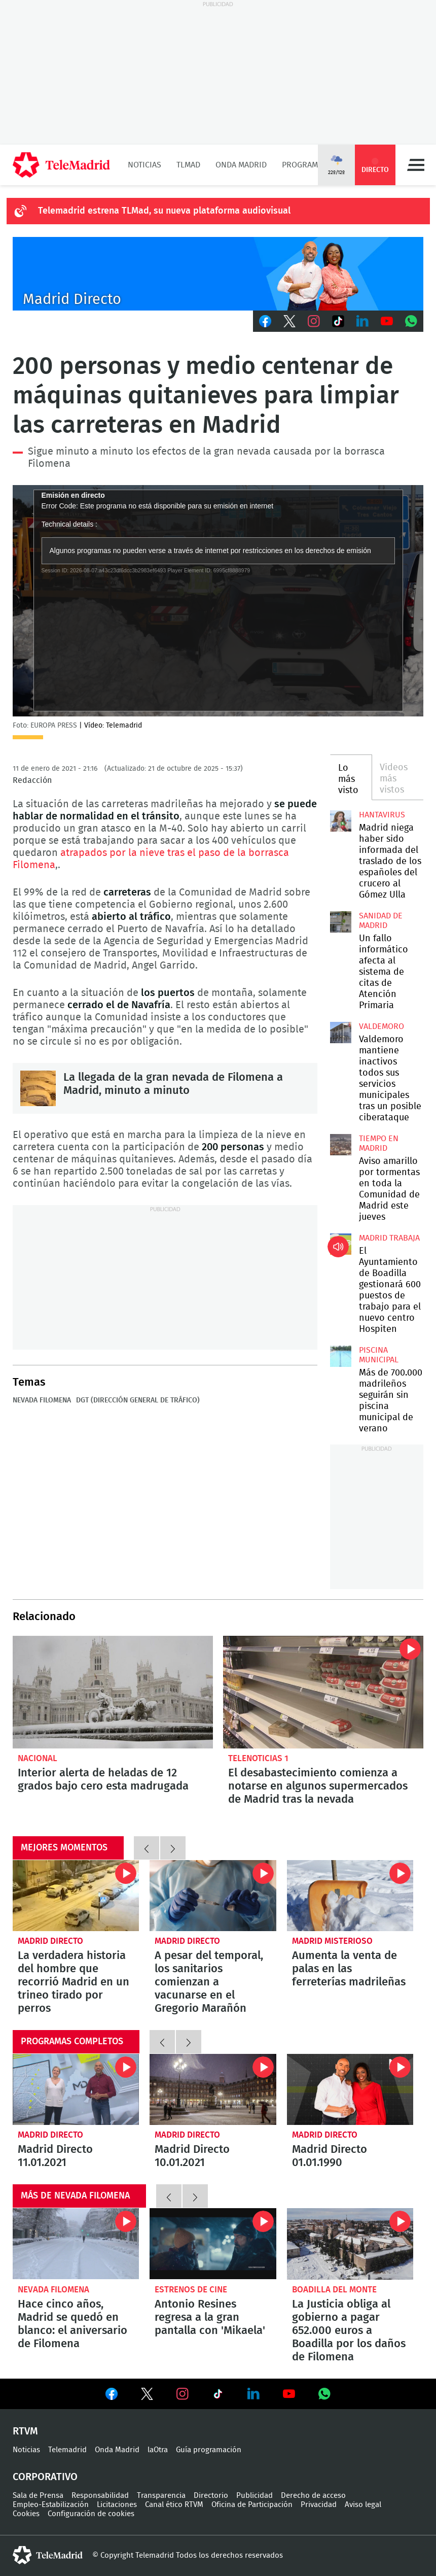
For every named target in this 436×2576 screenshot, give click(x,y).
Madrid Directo (50, 1941)
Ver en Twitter (147, 2396)
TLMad (188, 165)
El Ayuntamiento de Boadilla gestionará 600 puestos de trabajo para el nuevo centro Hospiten (340, 1244)
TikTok (338, 321)
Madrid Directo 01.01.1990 (350, 2089)
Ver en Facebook (111, 2396)
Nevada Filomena (42, 1400)
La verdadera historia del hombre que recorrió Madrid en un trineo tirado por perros (76, 1895)
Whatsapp (411, 321)
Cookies (26, 2514)
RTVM (25, 2431)
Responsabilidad (100, 2495)
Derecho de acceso (313, 2495)
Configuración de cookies (91, 2514)
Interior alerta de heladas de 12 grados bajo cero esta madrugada (113, 1692)
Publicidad (254, 2495)
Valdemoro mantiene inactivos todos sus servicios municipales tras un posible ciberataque (340, 1032)
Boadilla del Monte (334, 2289)
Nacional (37, 1758)
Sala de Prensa (38, 2495)
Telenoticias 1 (258, 1758)
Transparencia (161, 2495)
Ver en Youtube (289, 2394)
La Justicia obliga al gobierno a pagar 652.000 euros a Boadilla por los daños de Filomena (350, 2243)
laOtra (158, 2450)
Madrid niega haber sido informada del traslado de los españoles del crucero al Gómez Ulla (340, 821)
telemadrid (48, 2555)
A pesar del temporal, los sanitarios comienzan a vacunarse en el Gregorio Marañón (213, 1895)
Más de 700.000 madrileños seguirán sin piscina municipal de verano (340, 1356)
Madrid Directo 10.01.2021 (213, 2089)
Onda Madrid (241, 165)
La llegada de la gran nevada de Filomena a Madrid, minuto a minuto (38, 1088)
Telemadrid (67, 2450)
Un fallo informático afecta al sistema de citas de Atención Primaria (340, 922)
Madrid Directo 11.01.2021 (76, 2089)
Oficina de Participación (252, 2505)
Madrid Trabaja (389, 1238)
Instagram (314, 321)
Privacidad (319, 2505)
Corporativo (45, 2477)
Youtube (387, 321)
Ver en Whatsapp (324, 2394)
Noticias (144, 165)
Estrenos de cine (191, 2289)
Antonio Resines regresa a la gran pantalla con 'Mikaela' (213, 2243)
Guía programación (208, 2450)
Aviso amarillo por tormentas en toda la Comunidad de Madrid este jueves (340, 1144)
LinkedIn (362, 321)
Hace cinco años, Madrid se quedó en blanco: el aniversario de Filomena (76, 2243)
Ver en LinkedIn (253, 2394)
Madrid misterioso (332, 1941)
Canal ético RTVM (174, 2505)
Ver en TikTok (218, 2396)
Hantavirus (382, 815)
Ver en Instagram (182, 2394)
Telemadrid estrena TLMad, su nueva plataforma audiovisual (164, 211)
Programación (311, 165)
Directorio (211, 2495)
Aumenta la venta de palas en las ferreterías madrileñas (350, 1895)
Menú (415, 165)
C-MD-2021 (218, 274)
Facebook (265, 321)
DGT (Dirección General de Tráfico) (138, 1400)
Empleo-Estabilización (51, 2505)
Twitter (289, 321)
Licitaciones (117, 2505)
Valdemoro (381, 1026)
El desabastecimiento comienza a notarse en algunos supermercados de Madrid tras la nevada (323, 1692)
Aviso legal (363, 2505)
